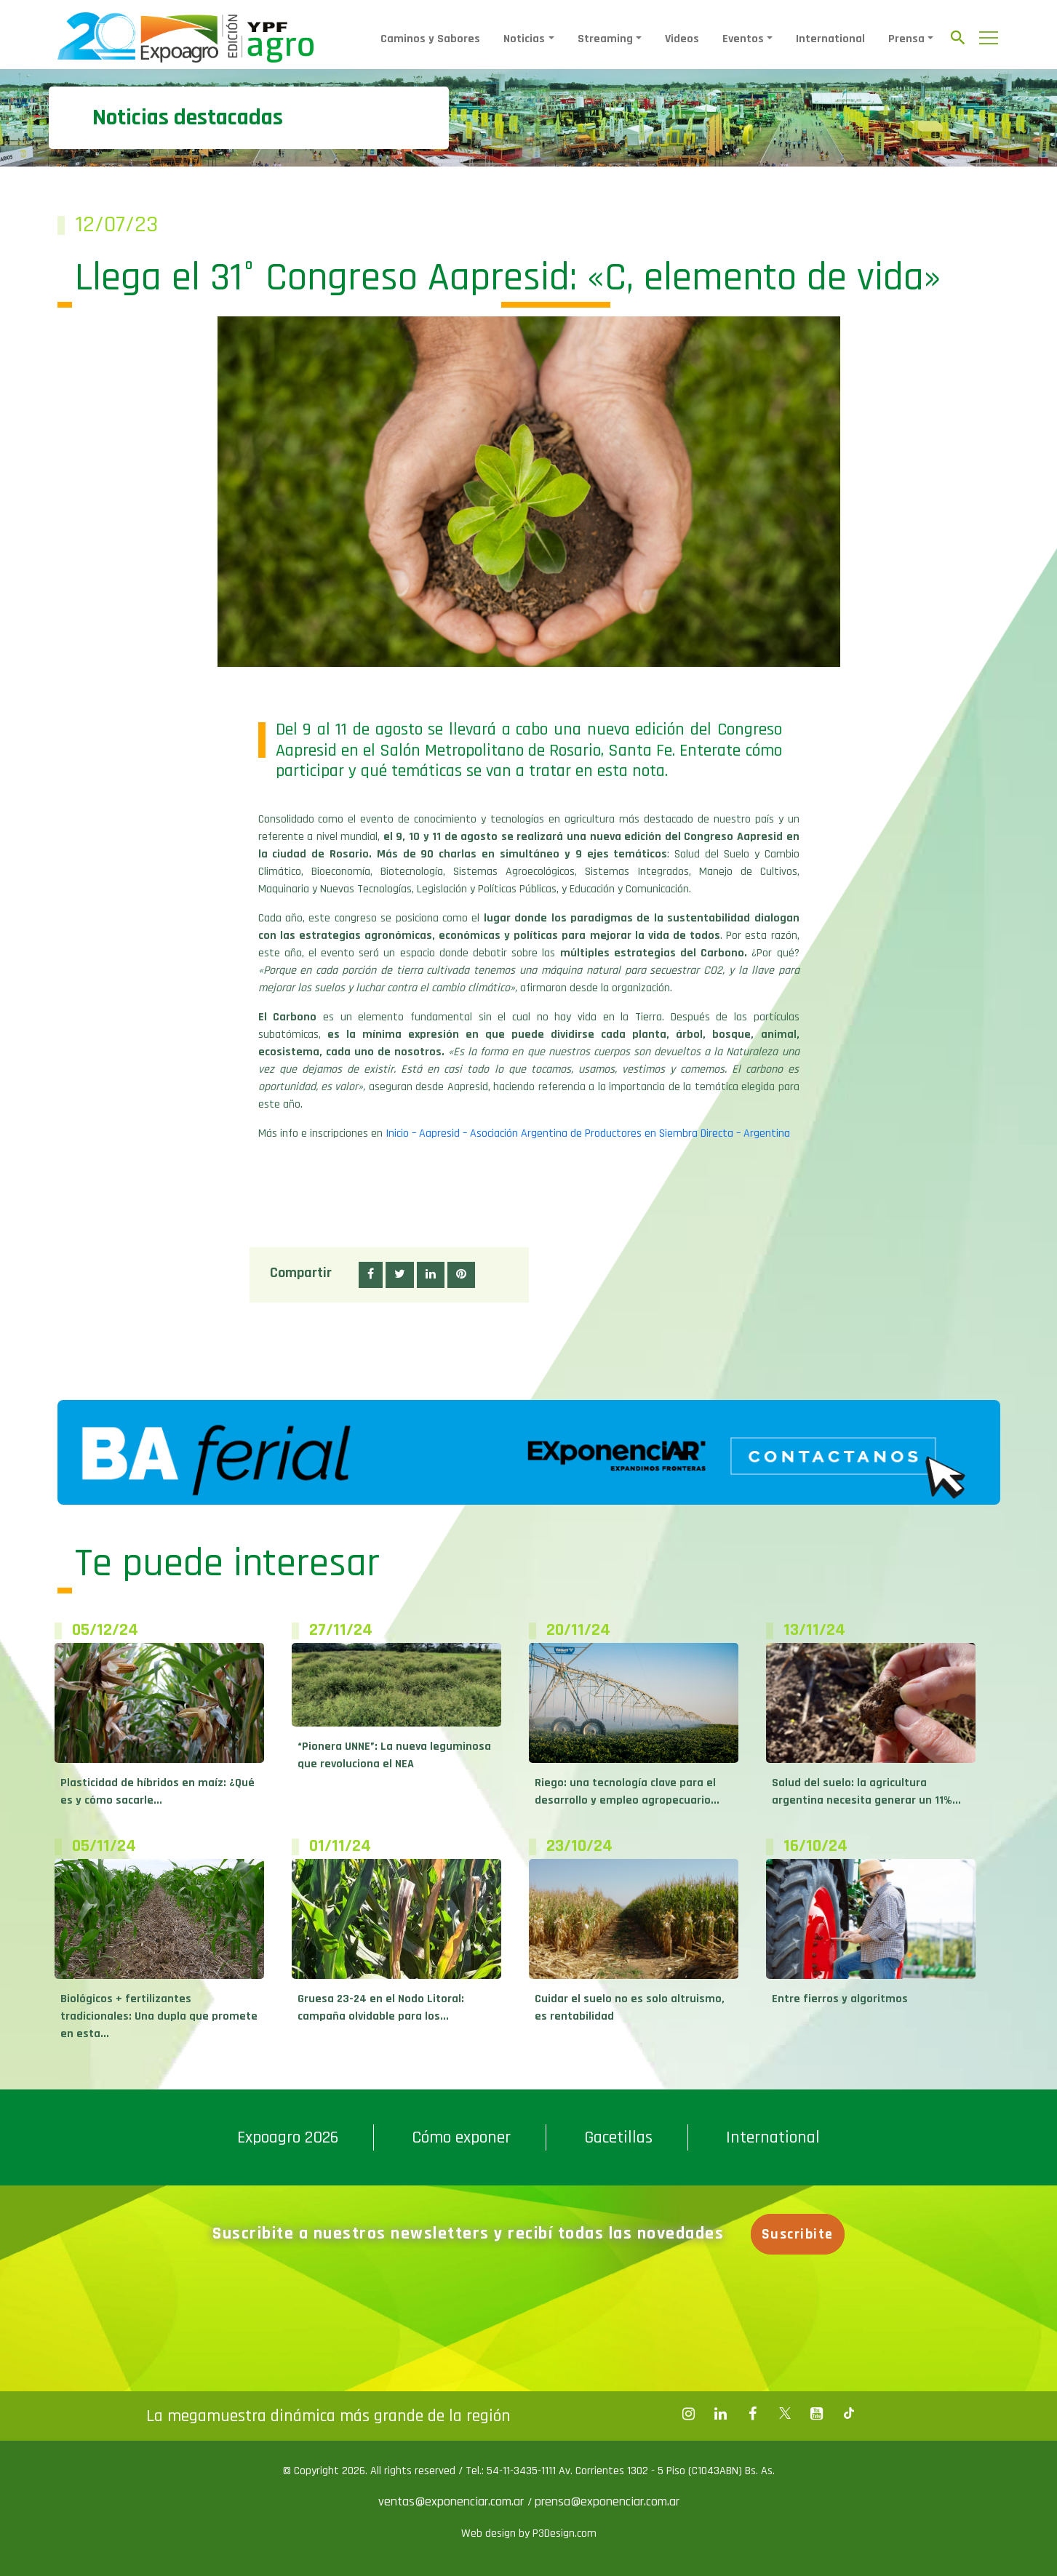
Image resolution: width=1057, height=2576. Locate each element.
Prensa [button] (906, 39)
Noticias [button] (524, 39)
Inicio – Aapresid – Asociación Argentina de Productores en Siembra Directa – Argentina (588, 1133)
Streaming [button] (605, 39)
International (830, 39)
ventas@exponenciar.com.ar (452, 2501)
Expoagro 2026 (287, 2137)
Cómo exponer (461, 2137)
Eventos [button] (743, 39)
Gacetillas (618, 2137)
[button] (371, 1275)
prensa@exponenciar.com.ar (607, 2501)
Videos (682, 39)
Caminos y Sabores (430, 39)
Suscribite (798, 2234)
